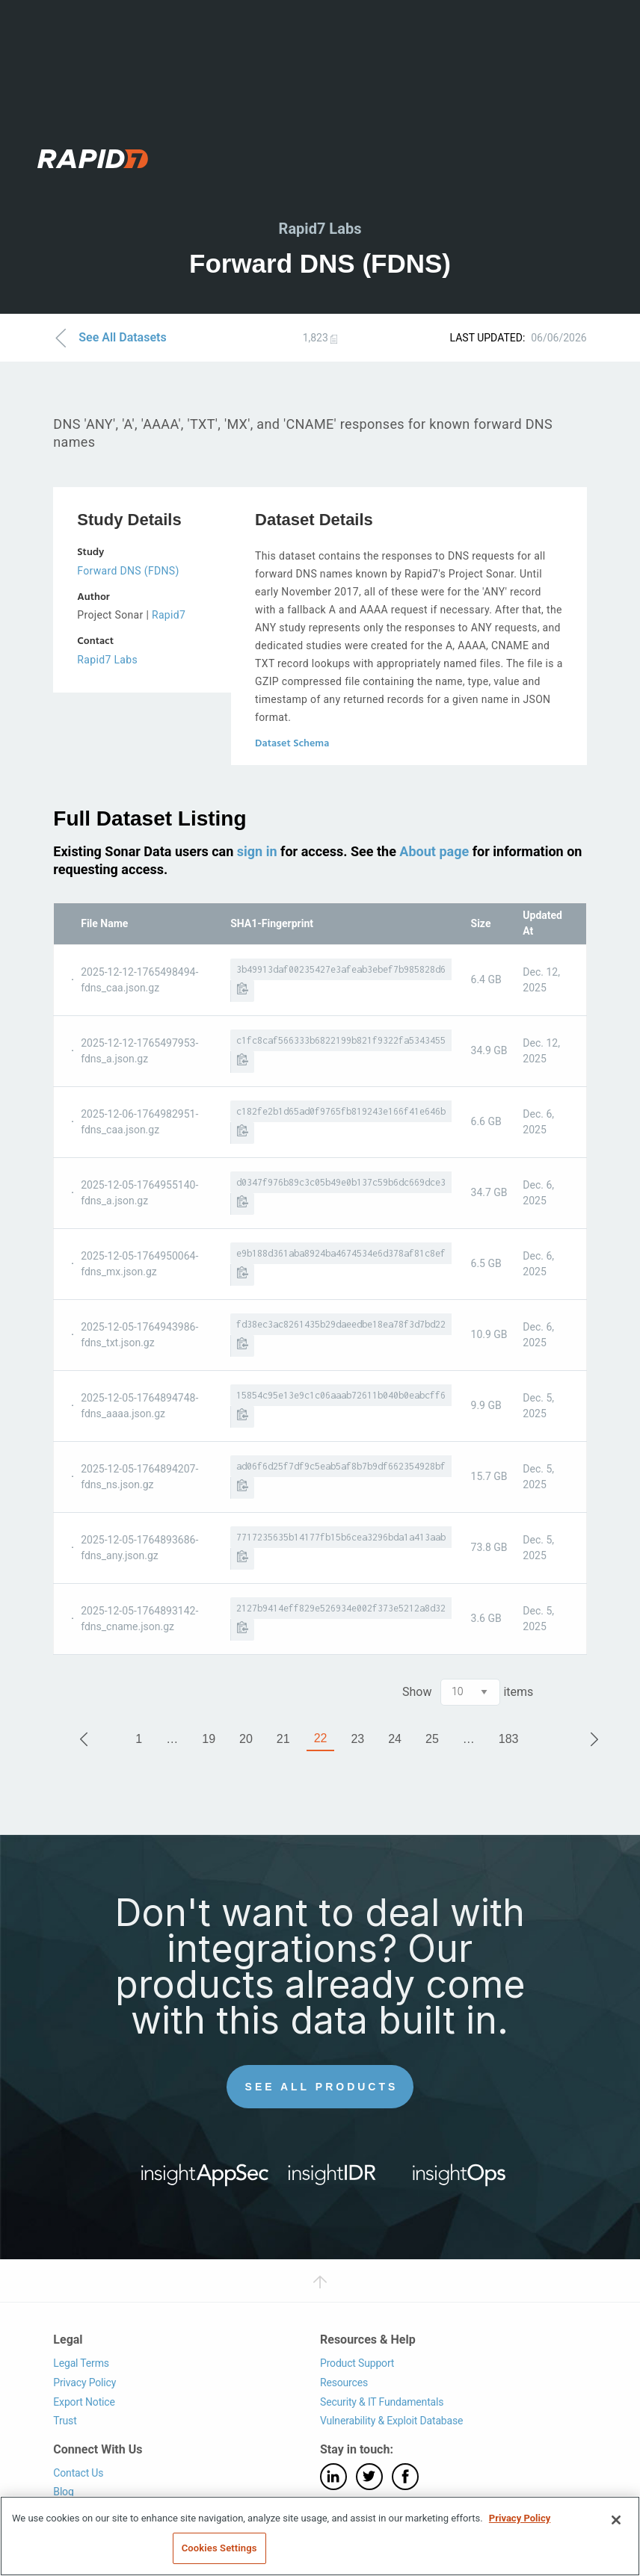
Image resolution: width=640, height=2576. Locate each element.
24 (394, 1739)
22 (320, 1738)
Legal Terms (81, 2364)
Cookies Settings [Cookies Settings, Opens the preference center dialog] (219, 2548)
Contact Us (78, 2473)
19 (208, 1739)
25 (432, 1739)
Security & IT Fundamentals (381, 2402)
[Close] (616, 2520)
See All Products (322, 2087)
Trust (64, 2421)
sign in (257, 851)
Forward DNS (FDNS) (128, 571)
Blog (63, 2492)
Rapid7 (168, 615)
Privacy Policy (84, 2382)
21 (283, 1739)
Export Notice (83, 2402)
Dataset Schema (292, 743)
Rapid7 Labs (107, 660)
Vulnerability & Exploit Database (391, 2421)
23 (357, 1739)
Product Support (357, 2364)
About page (434, 851)
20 (246, 1739)
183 (509, 1739)
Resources (344, 2382)
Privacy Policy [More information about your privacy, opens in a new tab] (519, 2518)
